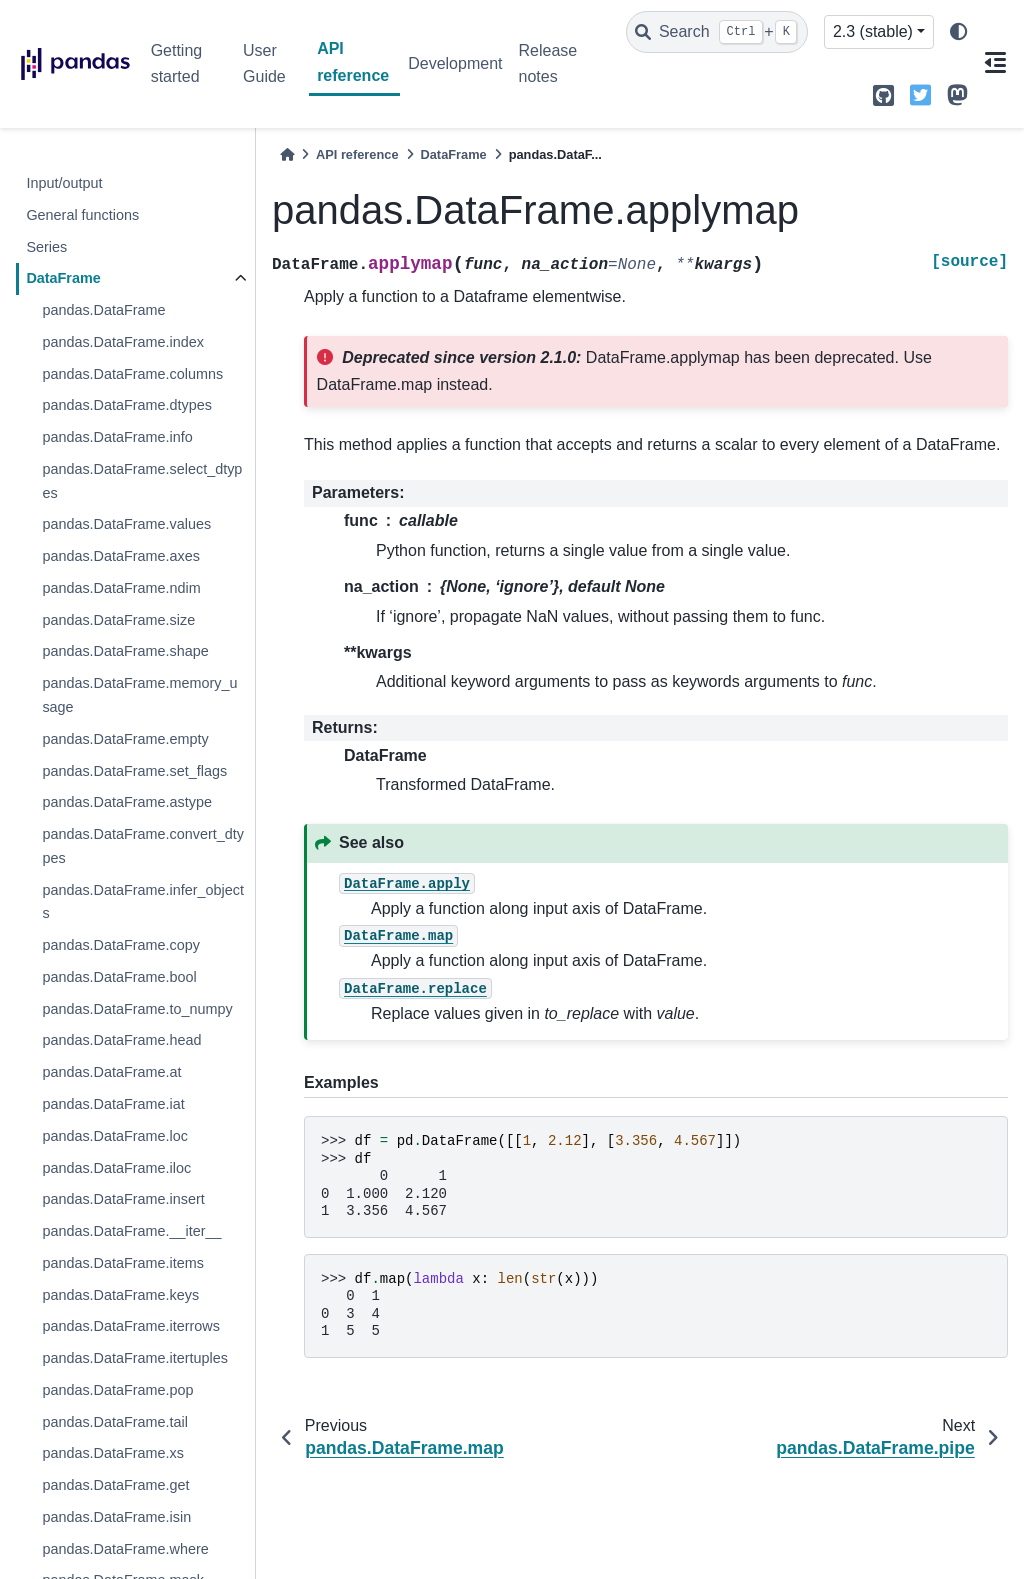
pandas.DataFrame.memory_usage (139, 695)
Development (455, 63)
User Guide (264, 63)
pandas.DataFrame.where (125, 1549)
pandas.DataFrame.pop (117, 1390)
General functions (82, 215)
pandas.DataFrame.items (123, 1263)
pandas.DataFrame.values (126, 524)
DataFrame (63, 278)
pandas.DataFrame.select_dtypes (142, 481)
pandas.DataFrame (103, 310)
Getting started (177, 63)
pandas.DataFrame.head (121, 1040)
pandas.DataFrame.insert (123, 1199)
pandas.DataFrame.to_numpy (137, 1009)
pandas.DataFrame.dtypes (127, 405)
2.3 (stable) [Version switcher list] (873, 31)
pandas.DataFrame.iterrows (131, 1326)
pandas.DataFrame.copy (121, 945)
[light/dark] (959, 32)
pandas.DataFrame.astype (127, 802)
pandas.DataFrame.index (123, 342)
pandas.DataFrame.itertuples (135, 1358)
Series (46, 247)
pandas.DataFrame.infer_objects (143, 902)
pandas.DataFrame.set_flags (134, 771)
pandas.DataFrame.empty (125, 739)
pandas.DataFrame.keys (120, 1295)
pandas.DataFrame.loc (115, 1136)
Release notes (547, 63)
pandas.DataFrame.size (118, 620)
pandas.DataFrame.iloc (116, 1168)
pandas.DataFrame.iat (113, 1104)
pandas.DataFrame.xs (113, 1453)
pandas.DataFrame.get (115, 1485)
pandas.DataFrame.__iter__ (131, 1231)
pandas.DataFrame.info (117, 437)
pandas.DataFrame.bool (119, 977)
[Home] (287, 154)
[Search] (717, 32)
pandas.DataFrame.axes (121, 556)
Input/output (64, 183)
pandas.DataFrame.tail (115, 1422)
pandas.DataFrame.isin (116, 1517)
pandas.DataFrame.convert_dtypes (143, 846)
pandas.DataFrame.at (111, 1072)
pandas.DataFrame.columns (132, 374)
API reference (353, 61)
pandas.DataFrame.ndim (121, 588)
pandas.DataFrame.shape (125, 651)
